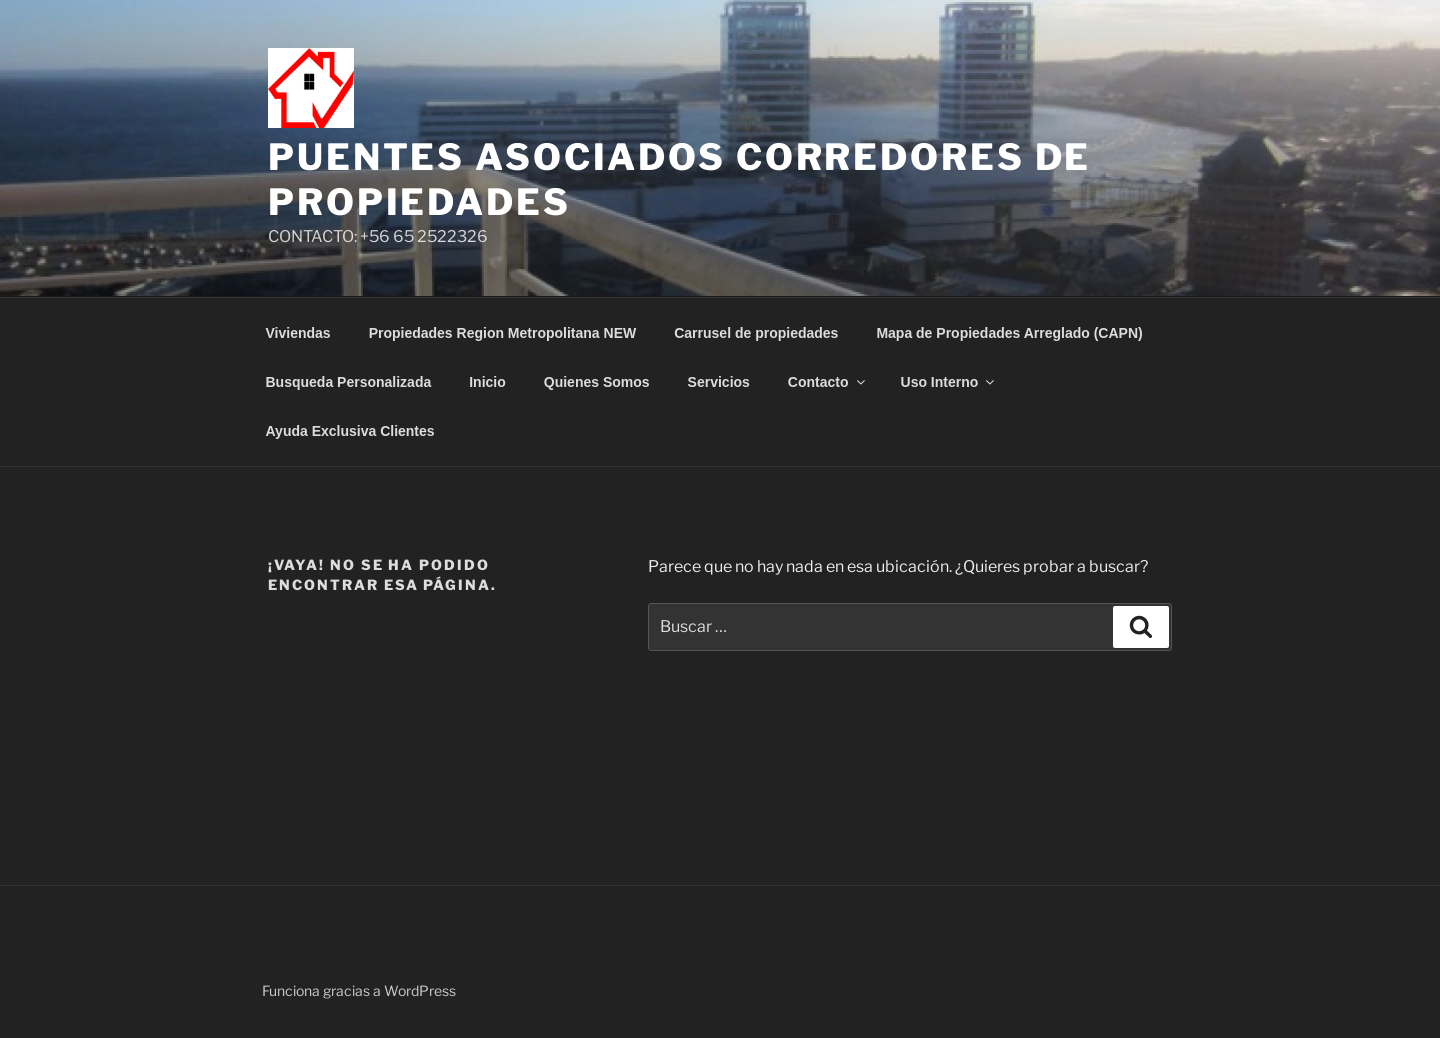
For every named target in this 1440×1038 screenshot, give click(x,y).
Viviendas (298, 333)
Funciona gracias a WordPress (359, 990)
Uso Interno (949, 382)
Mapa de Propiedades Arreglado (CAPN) (1009, 333)
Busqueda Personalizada (349, 382)
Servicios (719, 382)
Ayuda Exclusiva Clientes (350, 431)
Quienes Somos (597, 382)
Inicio (487, 382)
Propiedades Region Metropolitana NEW (503, 333)
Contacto (828, 382)
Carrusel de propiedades (756, 333)
